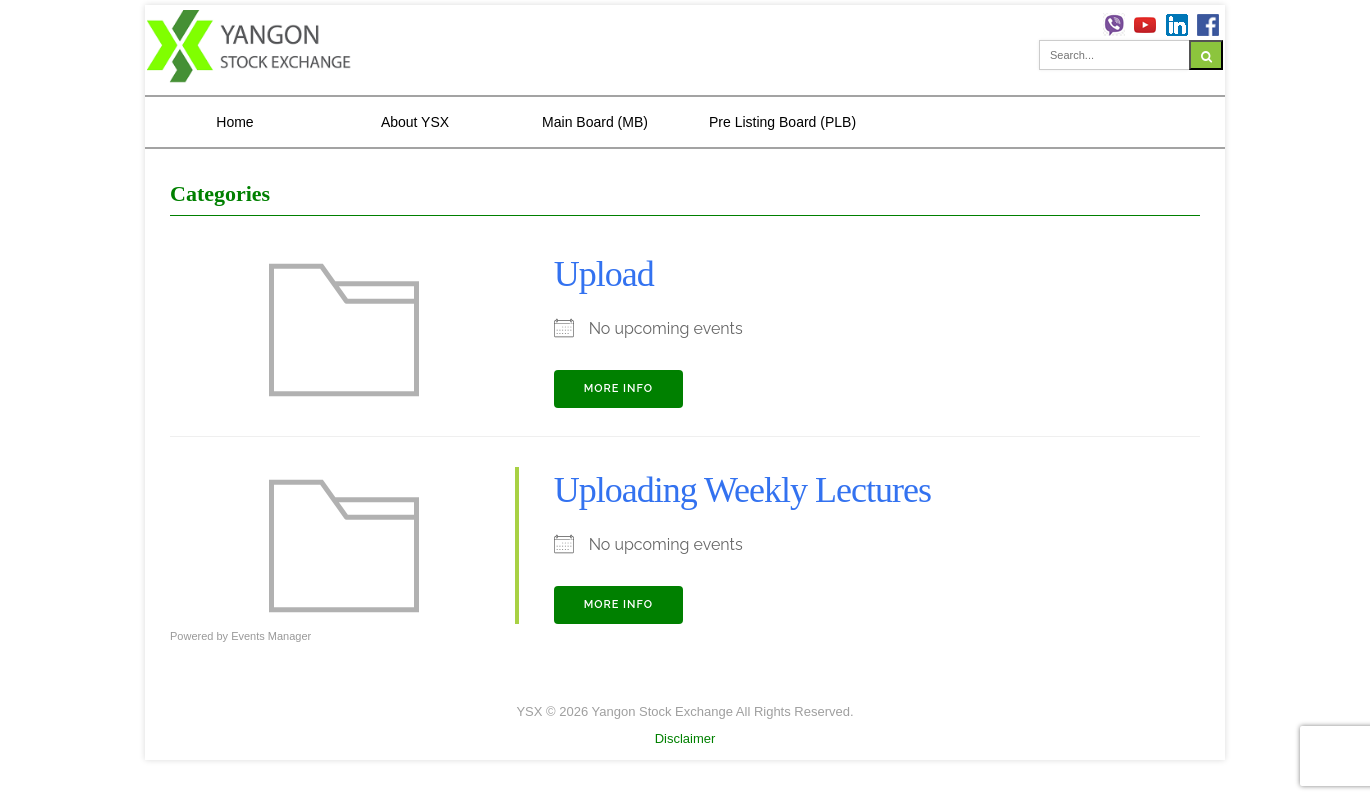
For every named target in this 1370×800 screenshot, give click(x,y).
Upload (604, 274)
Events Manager (271, 636)
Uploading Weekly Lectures (742, 490)
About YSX (415, 122)
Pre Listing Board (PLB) (782, 122)
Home (234, 122)
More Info (618, 388)
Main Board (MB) (595, 122)
